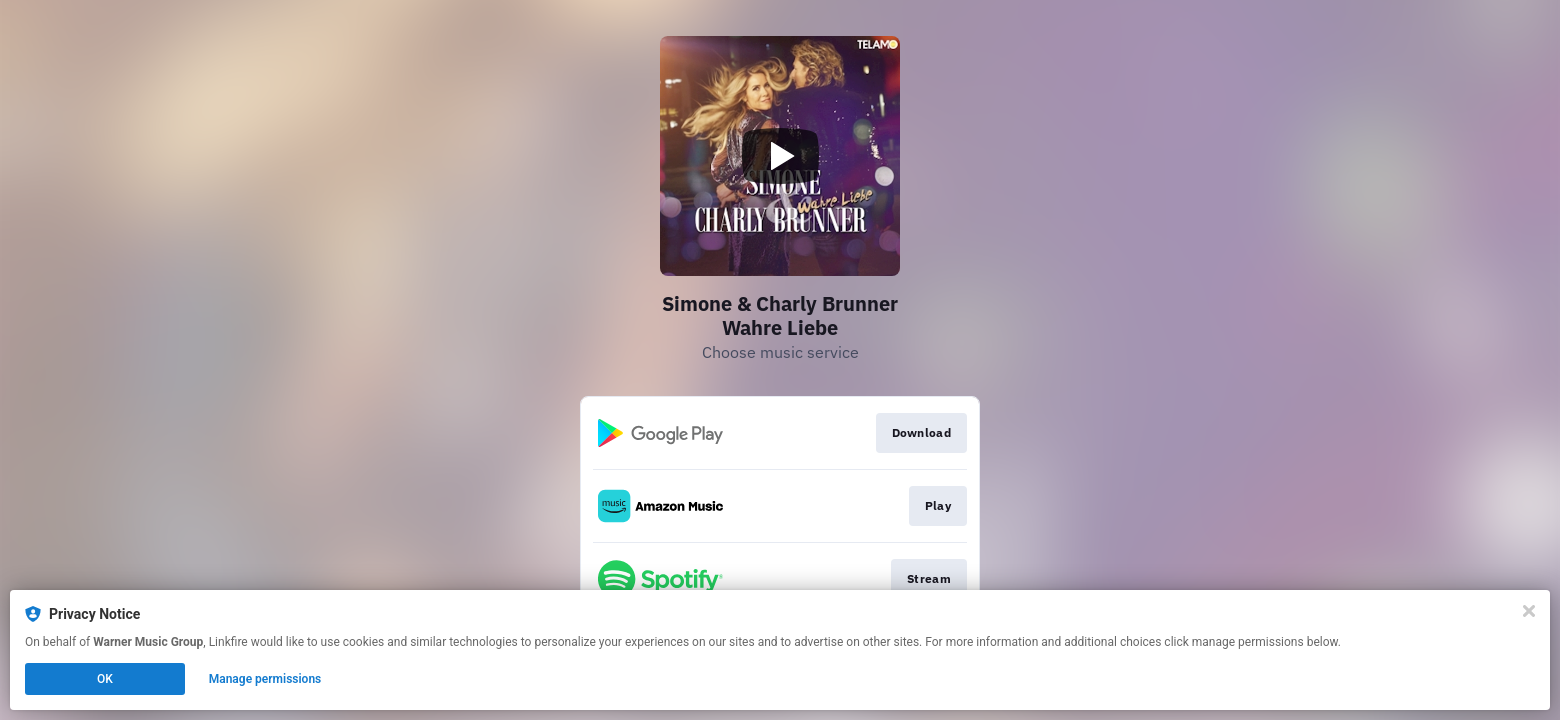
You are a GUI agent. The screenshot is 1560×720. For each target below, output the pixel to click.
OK (105, 679)
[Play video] (780, 156)
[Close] (1529, 611)
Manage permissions (265, 679)
